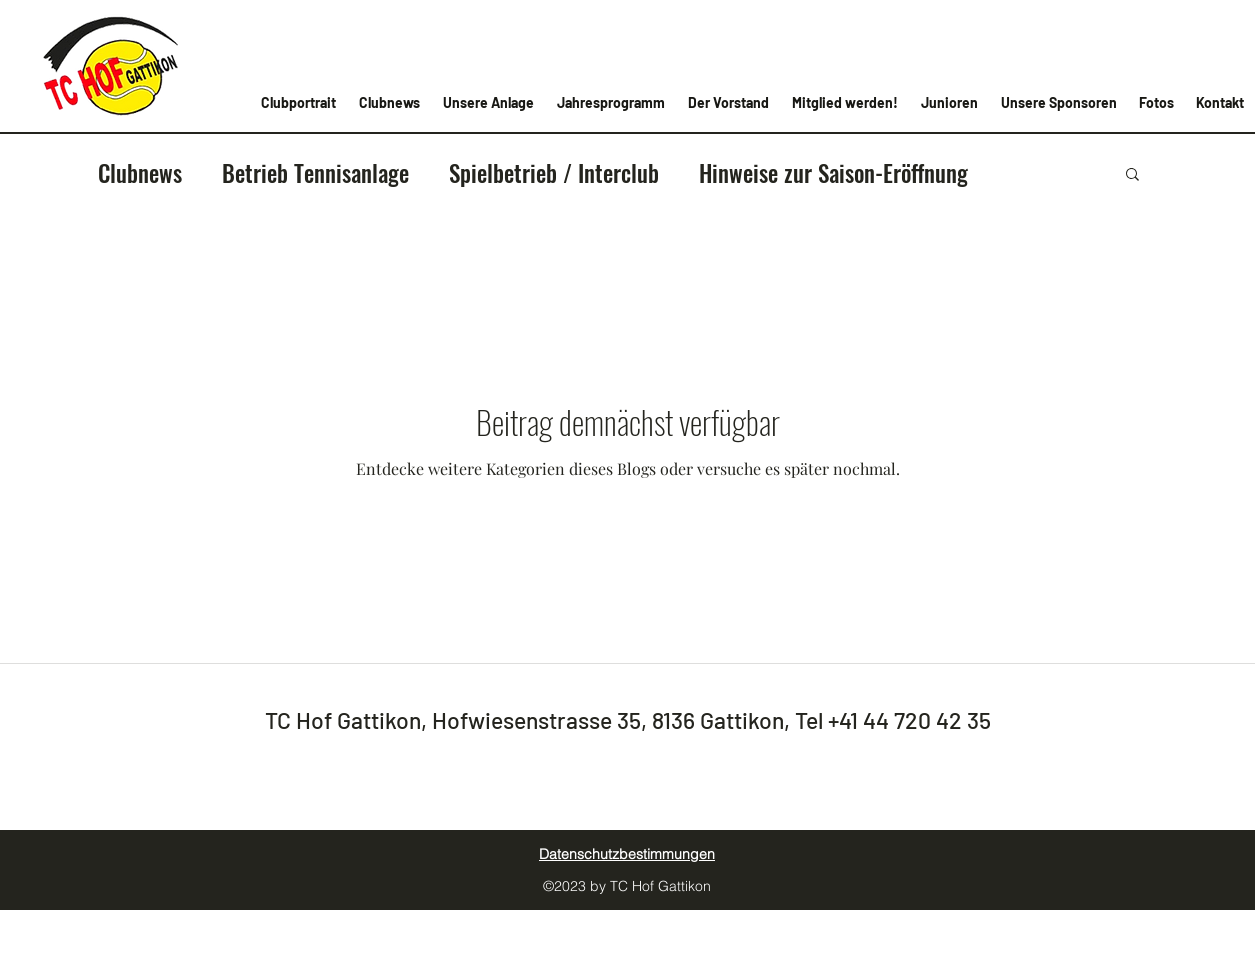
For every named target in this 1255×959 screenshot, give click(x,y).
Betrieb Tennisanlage (315, 173)
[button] (1132, 175)
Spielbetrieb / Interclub (554, 173)
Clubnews (140, 173)
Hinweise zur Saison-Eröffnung (833, 173)
